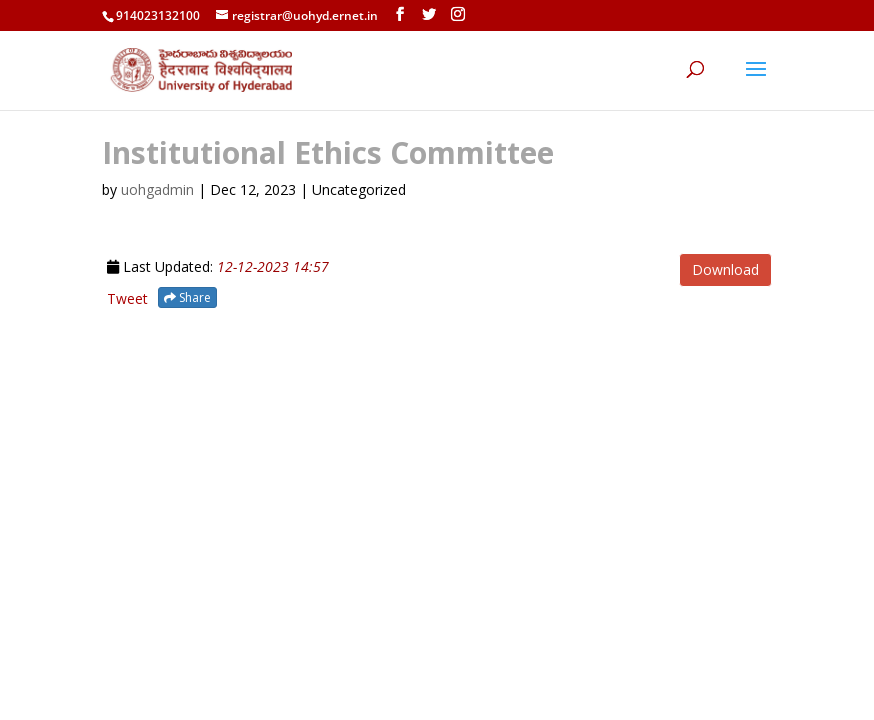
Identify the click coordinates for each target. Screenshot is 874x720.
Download (725, 269)
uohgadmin (157, 189)
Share (187, 297)
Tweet (127, 298)
